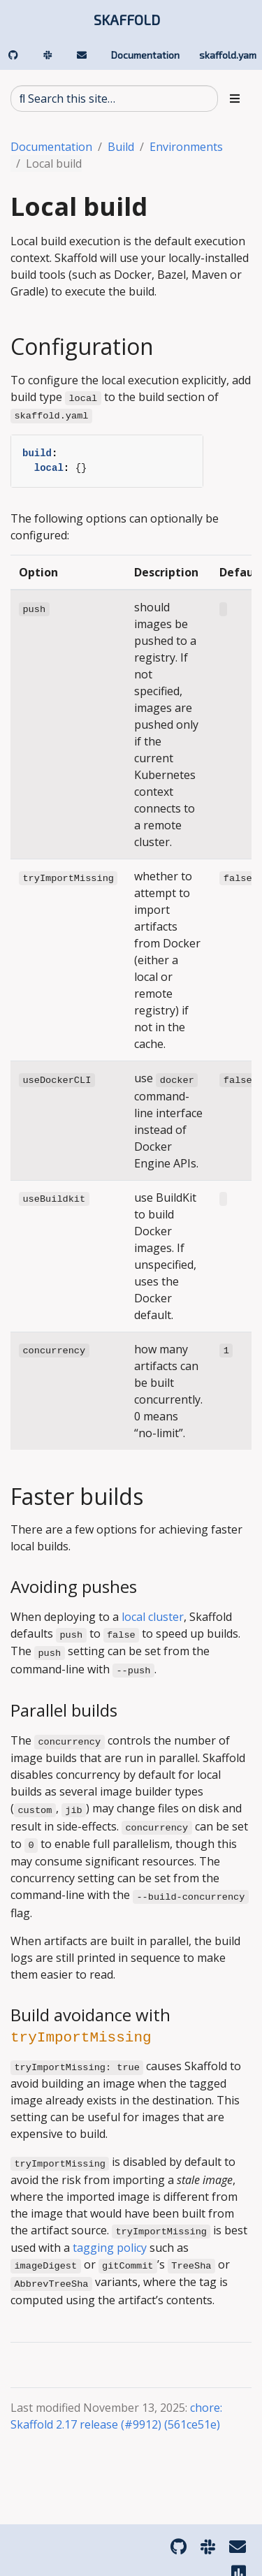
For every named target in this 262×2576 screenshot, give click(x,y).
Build (121, 146)
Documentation (51, 146)
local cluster (153, 1616)
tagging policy (110, 2247)
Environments (186, 146)
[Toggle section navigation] (234, 98)
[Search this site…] (114, 98)
